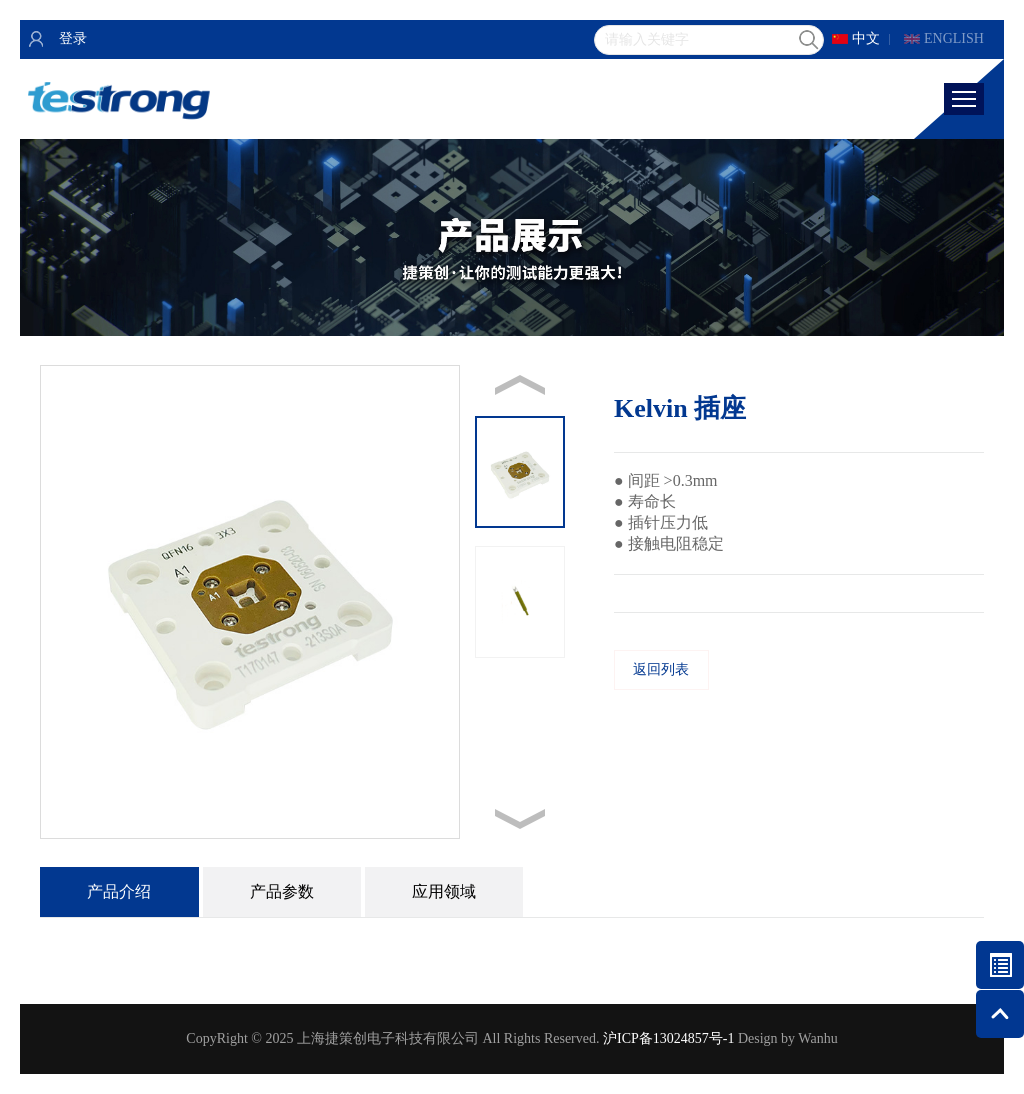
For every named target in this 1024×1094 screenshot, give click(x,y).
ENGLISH (954, 38)
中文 (866, 38)
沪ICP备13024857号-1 (668, 1038)
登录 (73, 38)
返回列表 (661, 669)
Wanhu (817, 1038)
